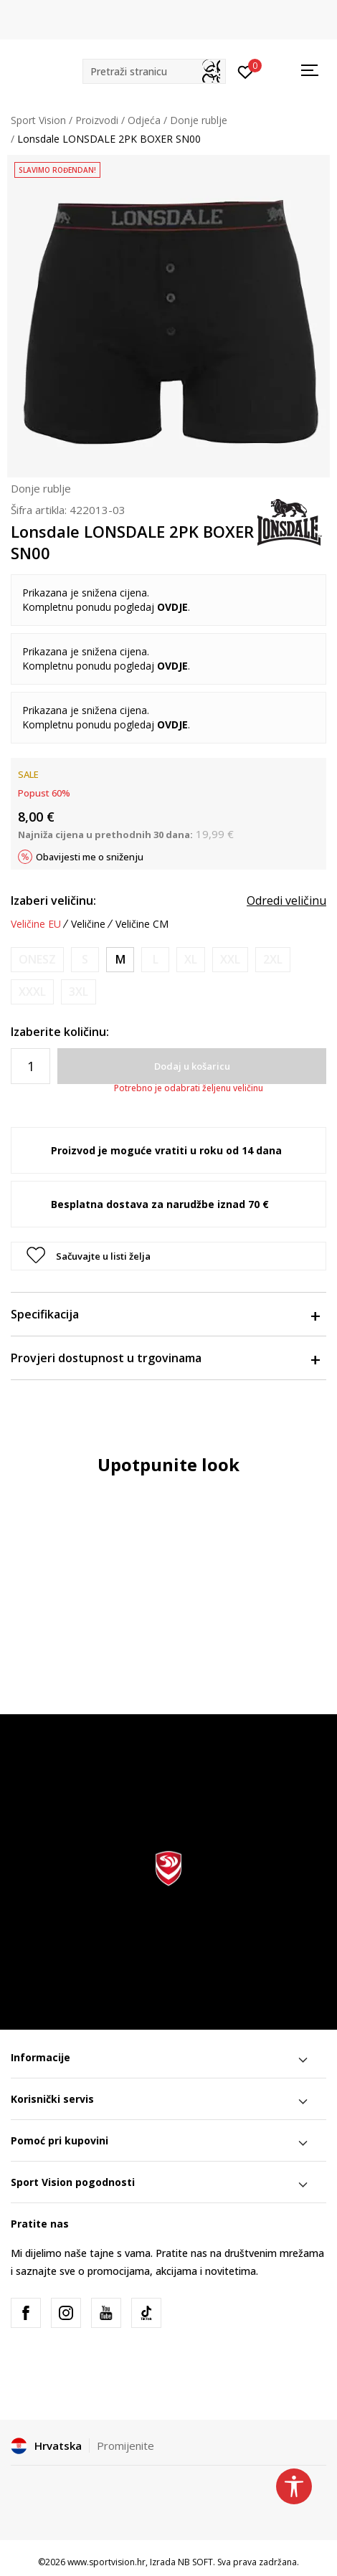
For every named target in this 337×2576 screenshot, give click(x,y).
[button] (154, 71)
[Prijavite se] (246, 71)
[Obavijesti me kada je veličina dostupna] (37, 959)
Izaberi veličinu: (53, 900)
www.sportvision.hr (106, 2562)
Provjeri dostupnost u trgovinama (165, 1358)
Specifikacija (165, 1314)
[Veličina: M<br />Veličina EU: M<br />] (120, 959)
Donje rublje (198, 120)
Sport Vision (38, 120)
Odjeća (144, 120)
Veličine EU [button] (36, 924)
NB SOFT (195, 2562)
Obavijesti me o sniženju (89, 856)
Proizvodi (96, 120)
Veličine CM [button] (141, 924)
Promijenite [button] (125, 2445)
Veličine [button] (88, 924)
